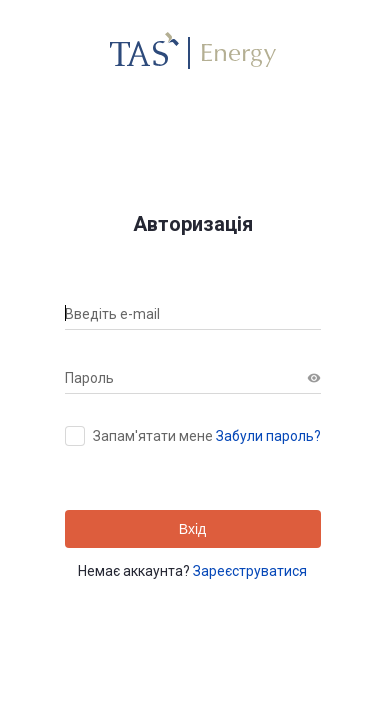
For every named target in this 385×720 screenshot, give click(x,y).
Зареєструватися (250, 571)
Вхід (192, 529)
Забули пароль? (268, 436)
